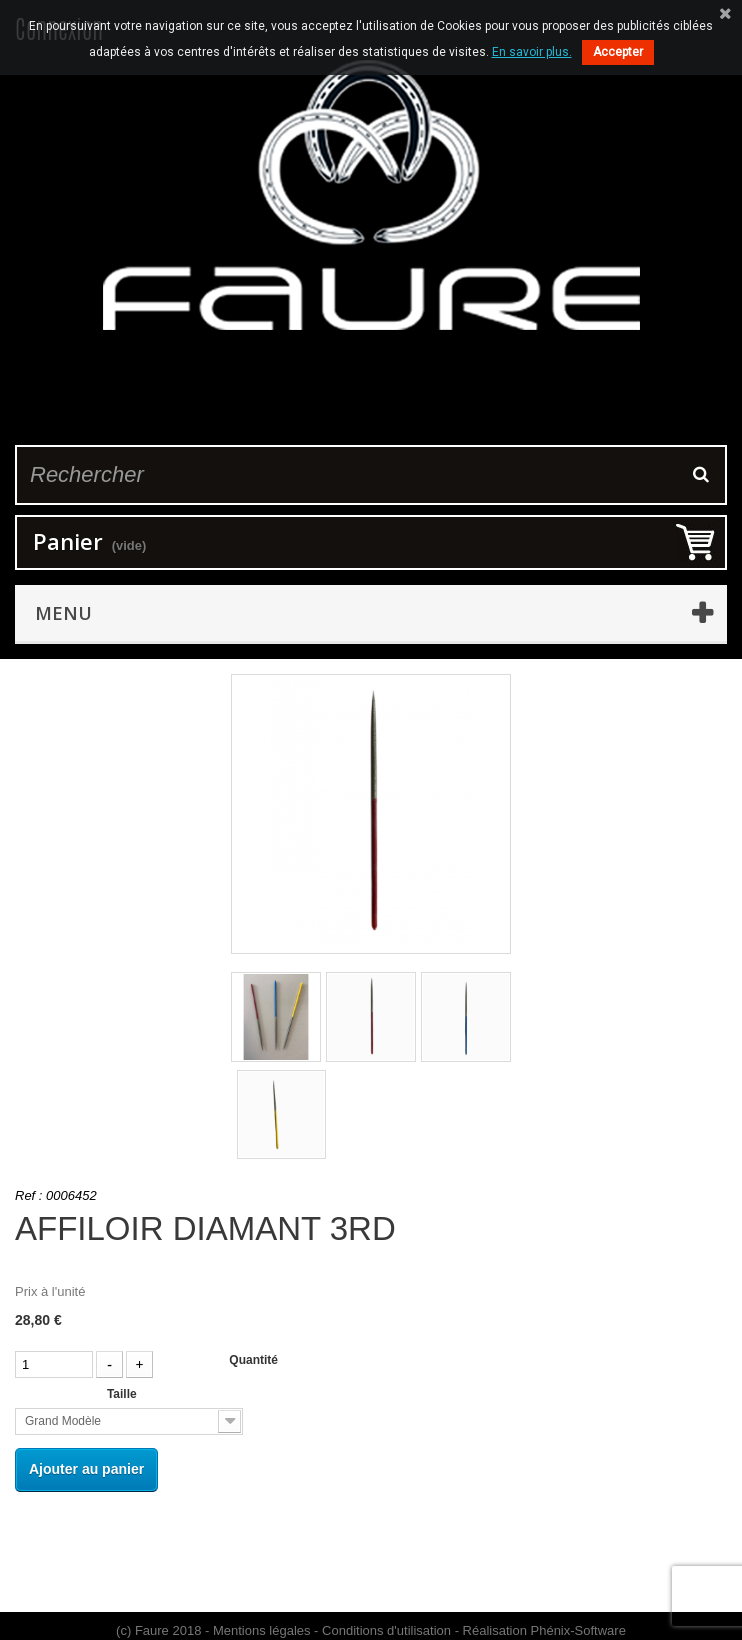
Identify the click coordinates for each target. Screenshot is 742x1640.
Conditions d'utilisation (386, 1630)
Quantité (253, 1360)
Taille (123, 1394)
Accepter (618, 52)
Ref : (28, 1195)
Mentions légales (262, 1630)
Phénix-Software (578, 1630)
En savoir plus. (532, 52)
